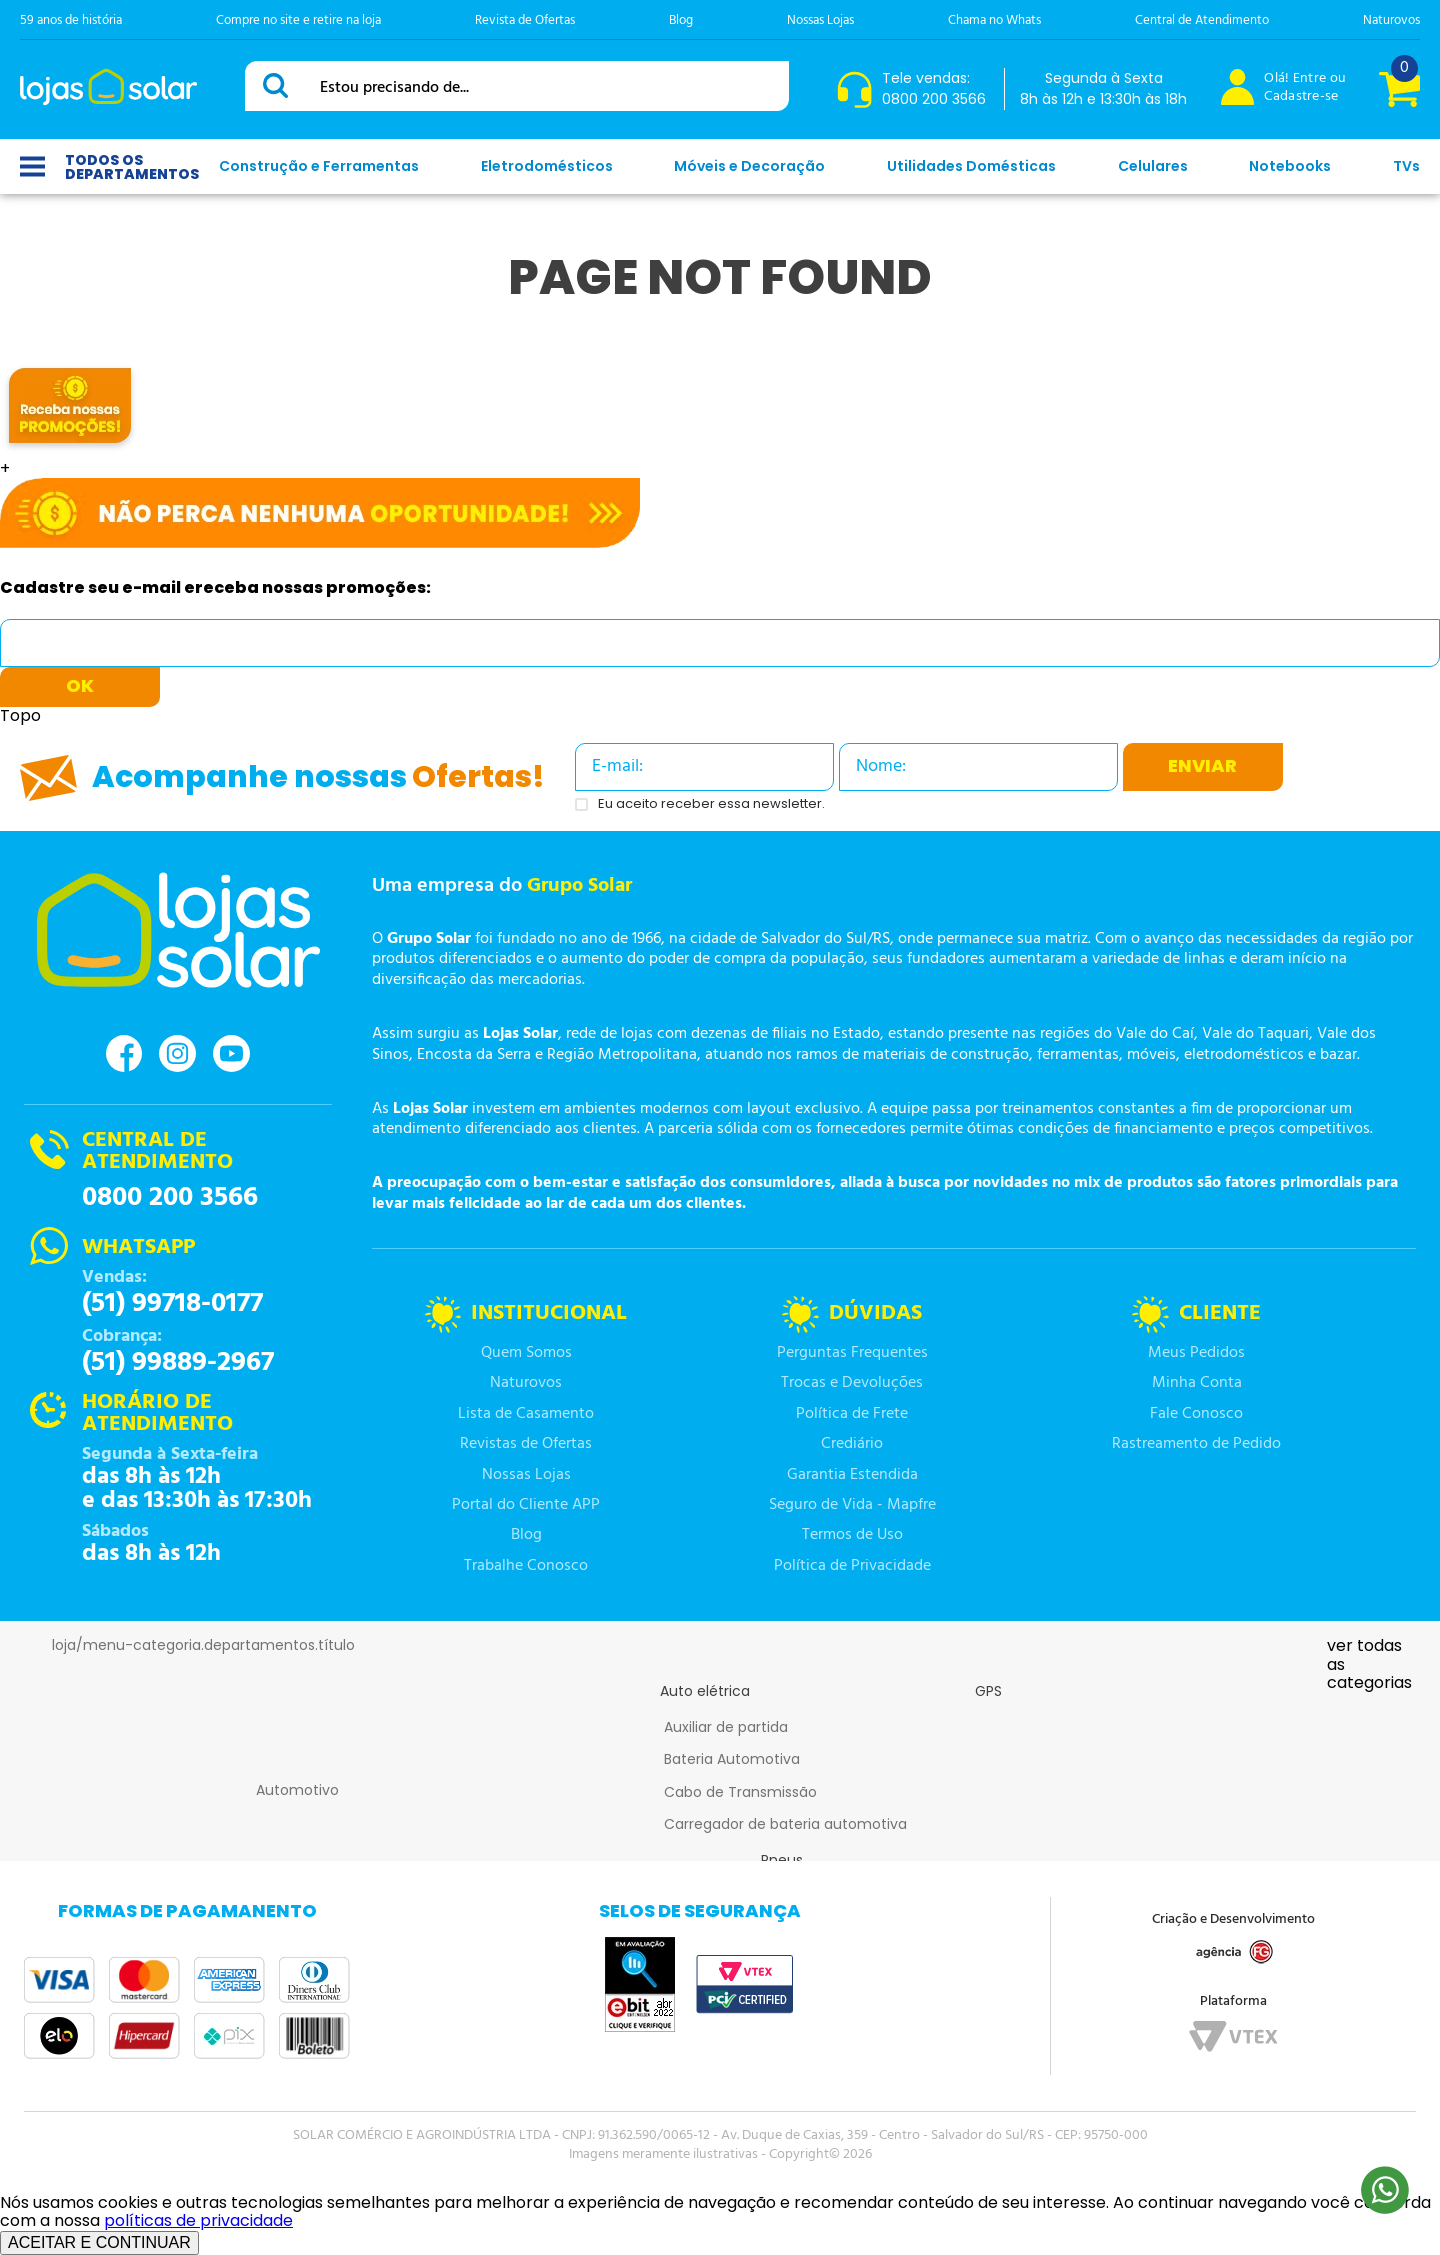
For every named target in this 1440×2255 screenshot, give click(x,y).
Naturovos (1391, 20)
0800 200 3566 (170, 1198)
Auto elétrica (705, 1691)
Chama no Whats (994, 20)
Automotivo (297, 1790)
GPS (988, 1691)
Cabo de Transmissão (740, 1792)
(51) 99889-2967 (178, 1363)
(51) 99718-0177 (172, 1304)
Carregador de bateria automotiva (785, 1824)
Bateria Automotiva (732, 1759)
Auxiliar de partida (726, 1727)
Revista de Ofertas (525, 20)
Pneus (782, 1860)
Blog (681, 20)
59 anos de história (71, 20)
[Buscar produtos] (279, 85)
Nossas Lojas (820, 20)
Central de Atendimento (1202, 20)
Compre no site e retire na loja (298, 20)
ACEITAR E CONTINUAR (99, 2242)
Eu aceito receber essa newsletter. (711, 804)
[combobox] (517, 86)
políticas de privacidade (198, 2220)
